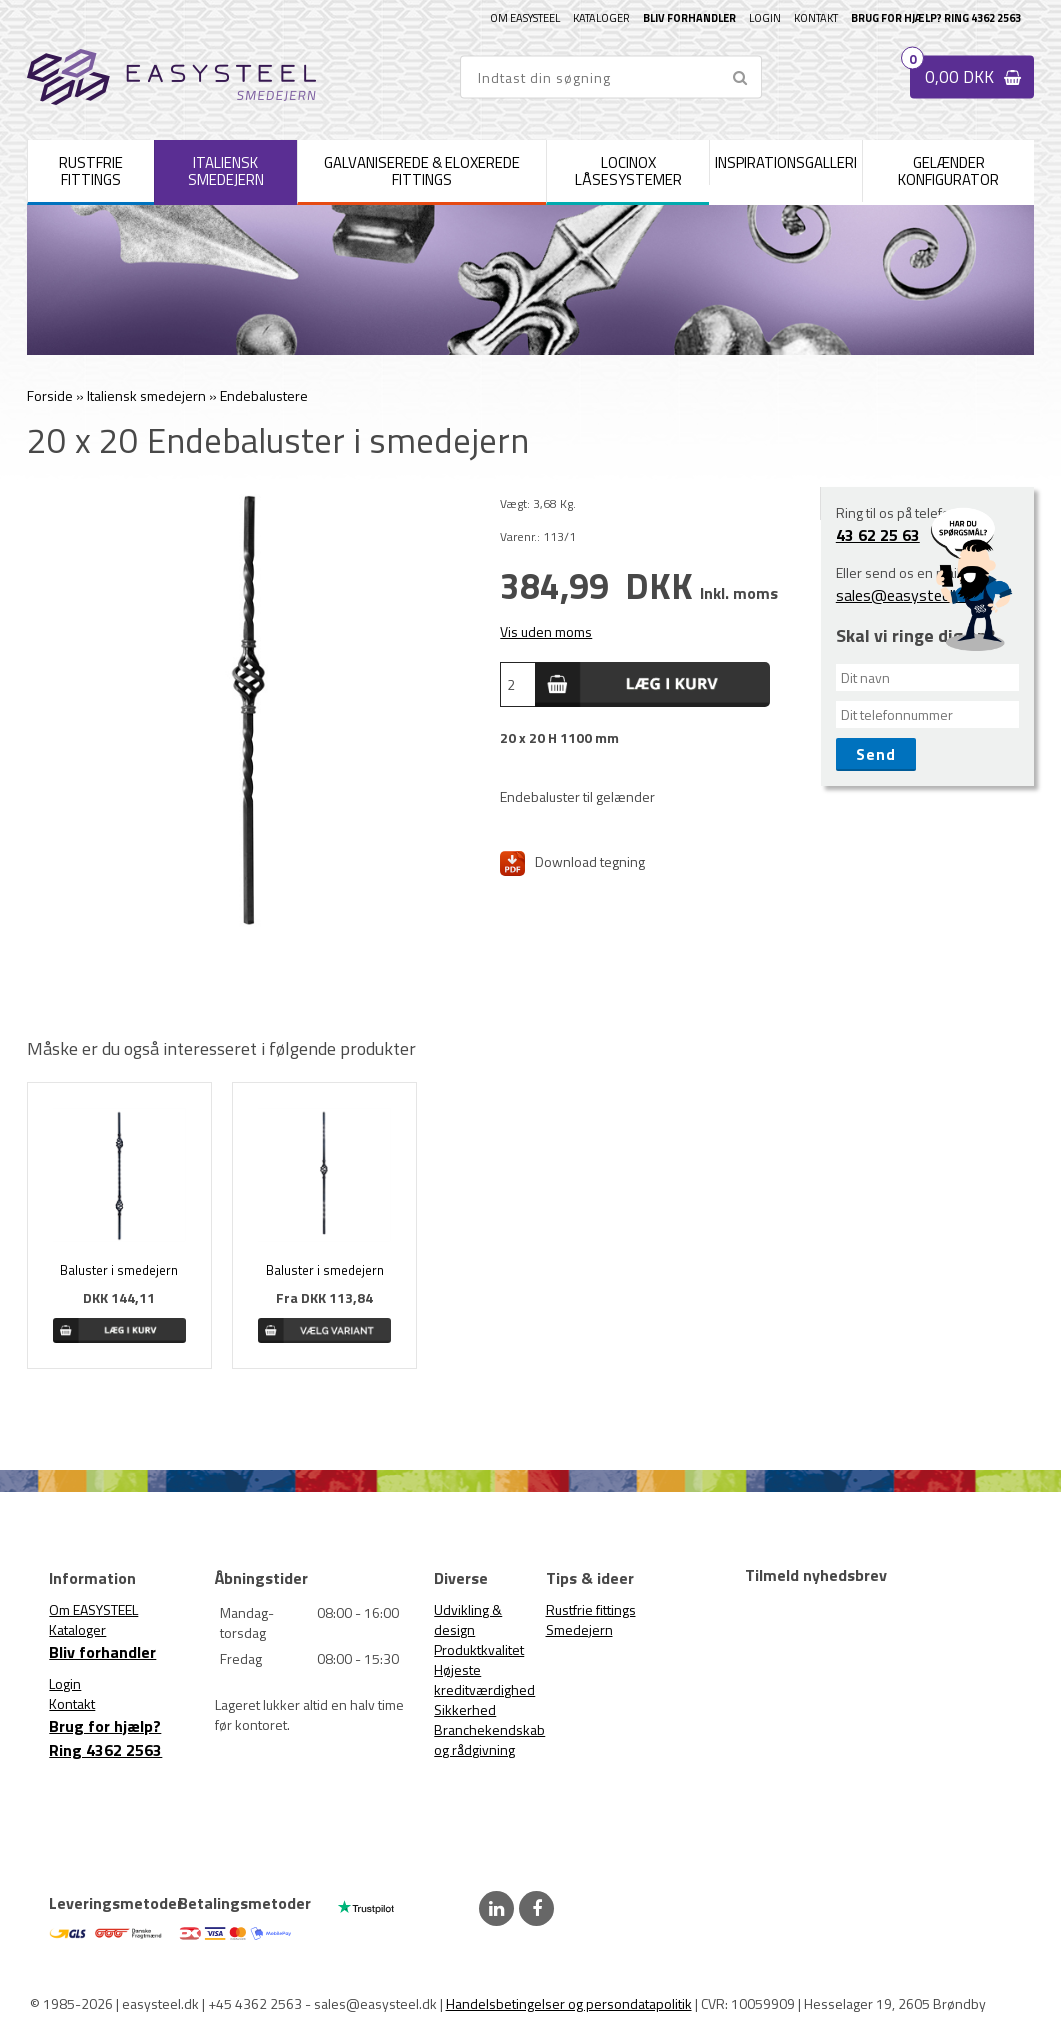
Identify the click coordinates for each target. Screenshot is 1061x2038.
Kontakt (816, 18)
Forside (50, 395)
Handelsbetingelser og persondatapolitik (569, 2003)
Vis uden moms (546, 631)
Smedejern (579, 1629)
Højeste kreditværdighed (484, 1679)
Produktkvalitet (479, 1649)
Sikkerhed (465, 1709)
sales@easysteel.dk (903, 595)
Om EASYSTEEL (525, 18)
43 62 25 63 (878, 535)
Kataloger (601, 18)
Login (765, 18)
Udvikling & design (468, 1619)
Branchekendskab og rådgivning (489, 1739)
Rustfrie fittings (591, 1609)
